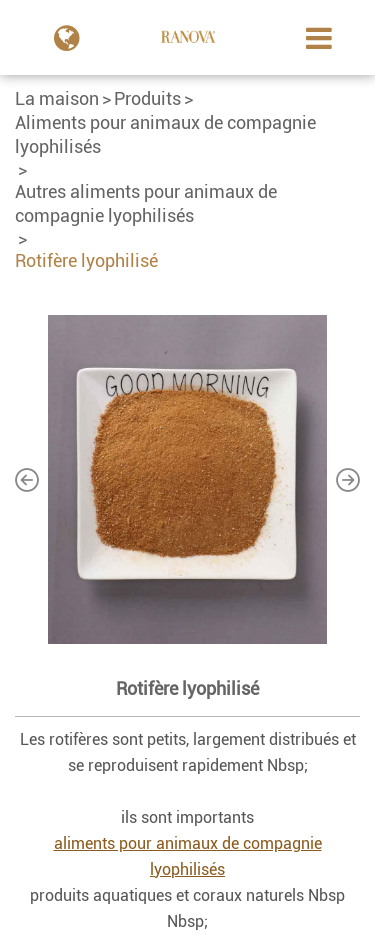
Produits (147, 98)
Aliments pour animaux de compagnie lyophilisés (165, 134)
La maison (57, 98)
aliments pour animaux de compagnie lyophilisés (188, 856)
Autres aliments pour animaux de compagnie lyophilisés (146, 203)
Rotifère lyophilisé (86, 260)
